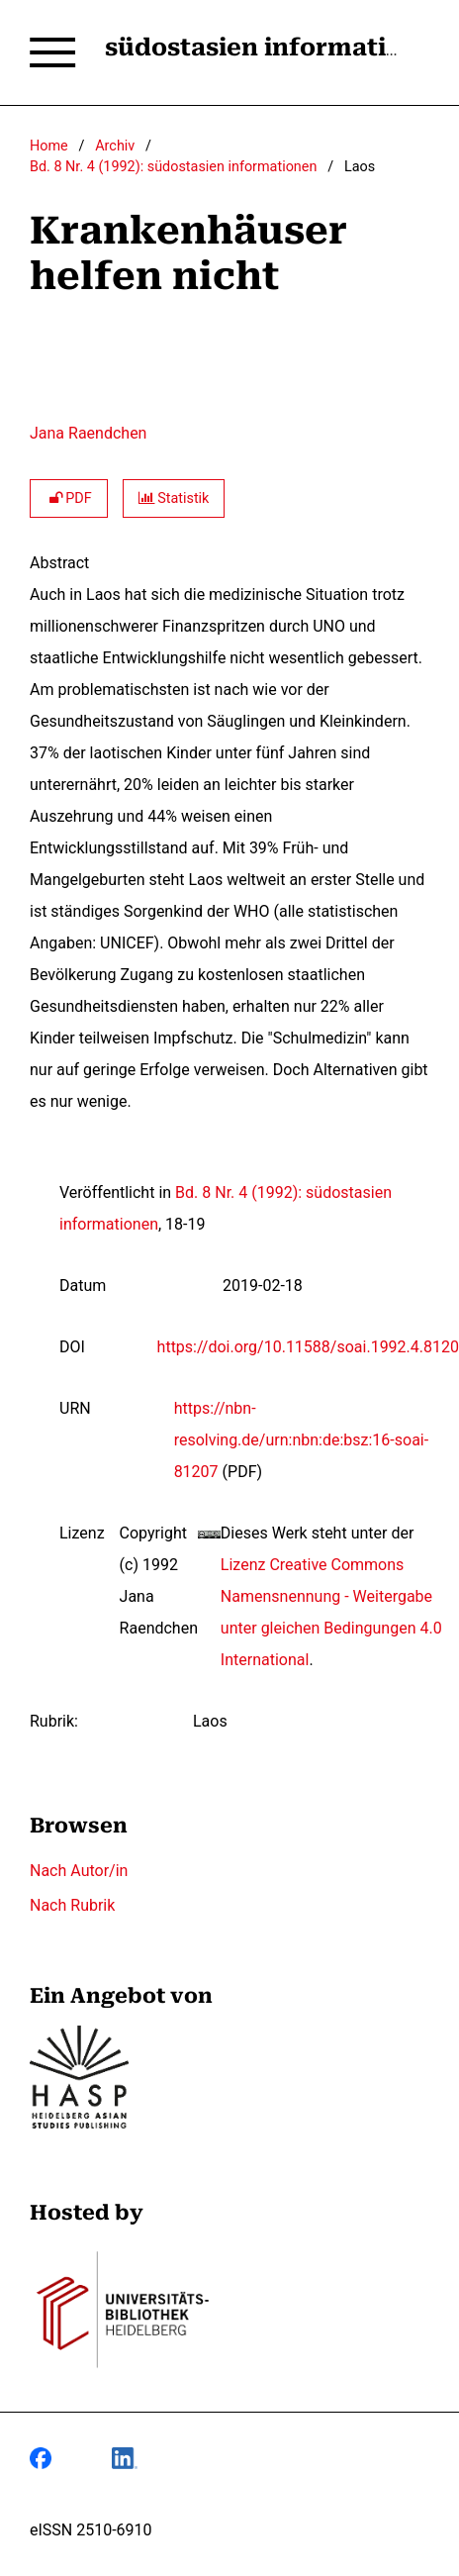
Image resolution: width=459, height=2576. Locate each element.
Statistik (174, 498)
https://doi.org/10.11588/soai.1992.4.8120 (308, 1347)
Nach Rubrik (72, 1905)
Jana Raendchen (88, 433)
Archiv (115, 146)
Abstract (59, 562)
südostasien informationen (277, 47)
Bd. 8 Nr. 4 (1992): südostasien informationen (173, 166)
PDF (69, 498)
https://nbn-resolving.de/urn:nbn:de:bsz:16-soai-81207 (301, 1440)
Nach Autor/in (79, 1870)
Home (49, 146)
